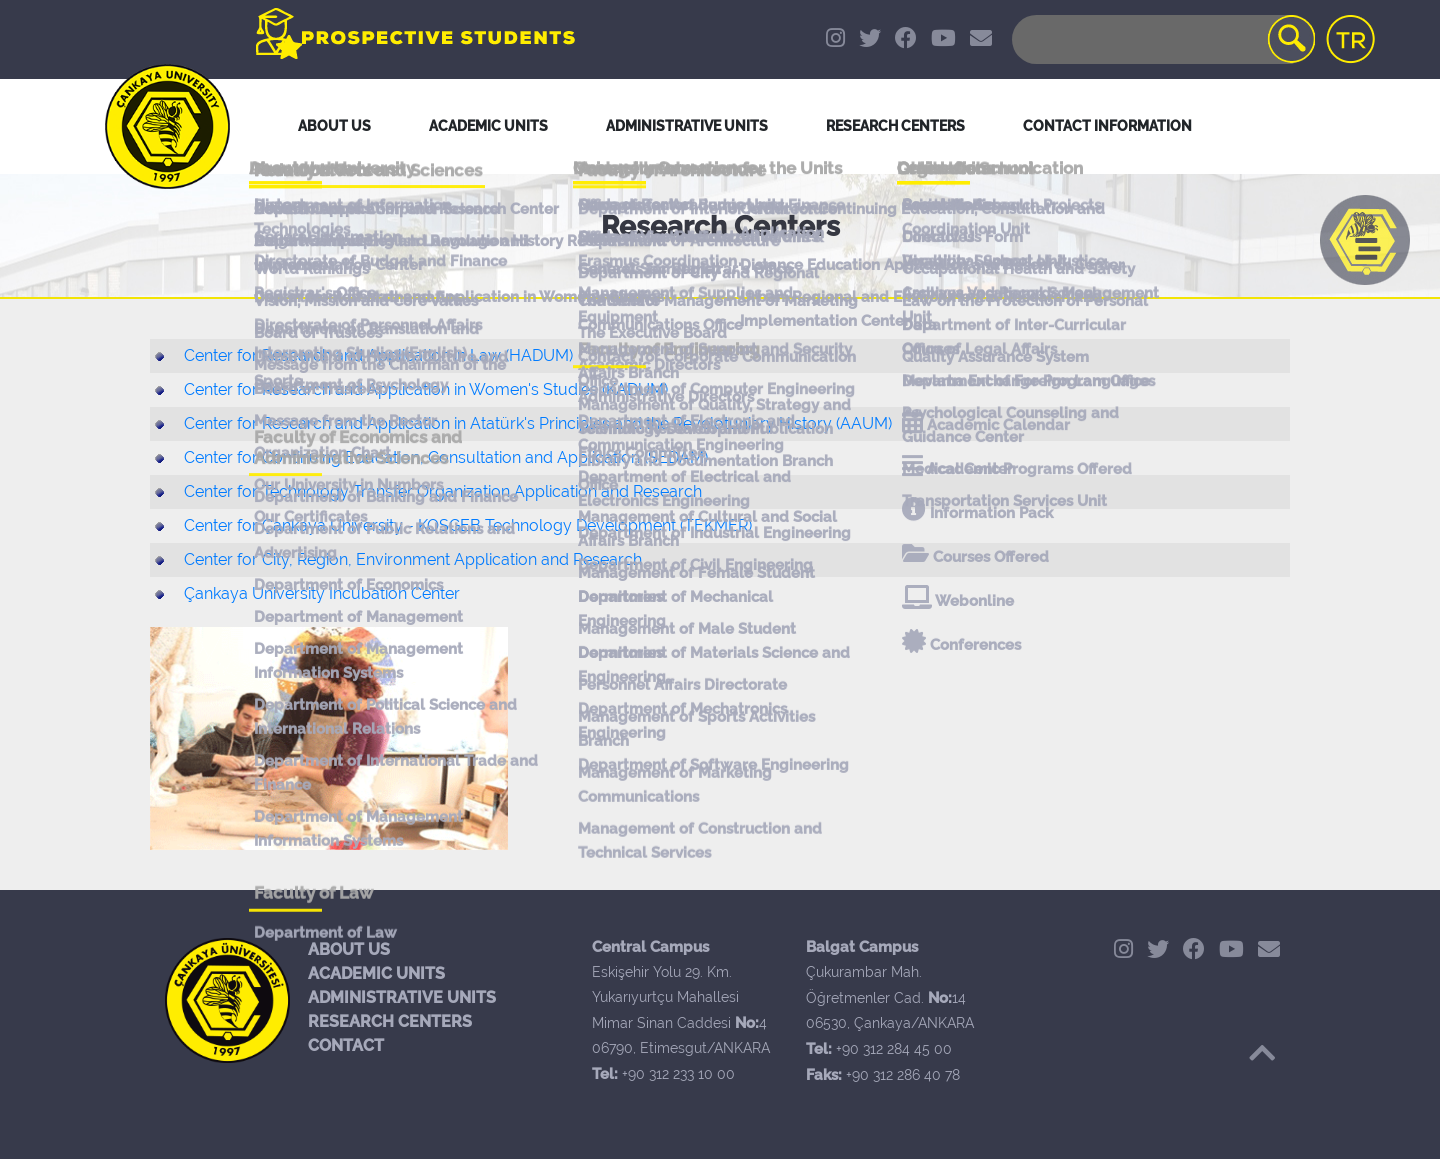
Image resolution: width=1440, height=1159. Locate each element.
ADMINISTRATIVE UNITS (402, 997)
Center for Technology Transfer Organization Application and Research (443, 491)
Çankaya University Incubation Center (322, 593)
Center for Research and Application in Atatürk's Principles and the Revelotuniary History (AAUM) (538, 423)
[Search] (1162, 39)
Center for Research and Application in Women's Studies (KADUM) (426, 389)
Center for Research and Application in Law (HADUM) (378, 355)
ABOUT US (349, 949)
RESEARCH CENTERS (390, 1021)
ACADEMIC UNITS (376, 973)
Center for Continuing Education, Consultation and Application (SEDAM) (446, 457)
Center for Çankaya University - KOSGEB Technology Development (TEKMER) (468, 525)
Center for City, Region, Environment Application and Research (413, 559)
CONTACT (346, 1045)
